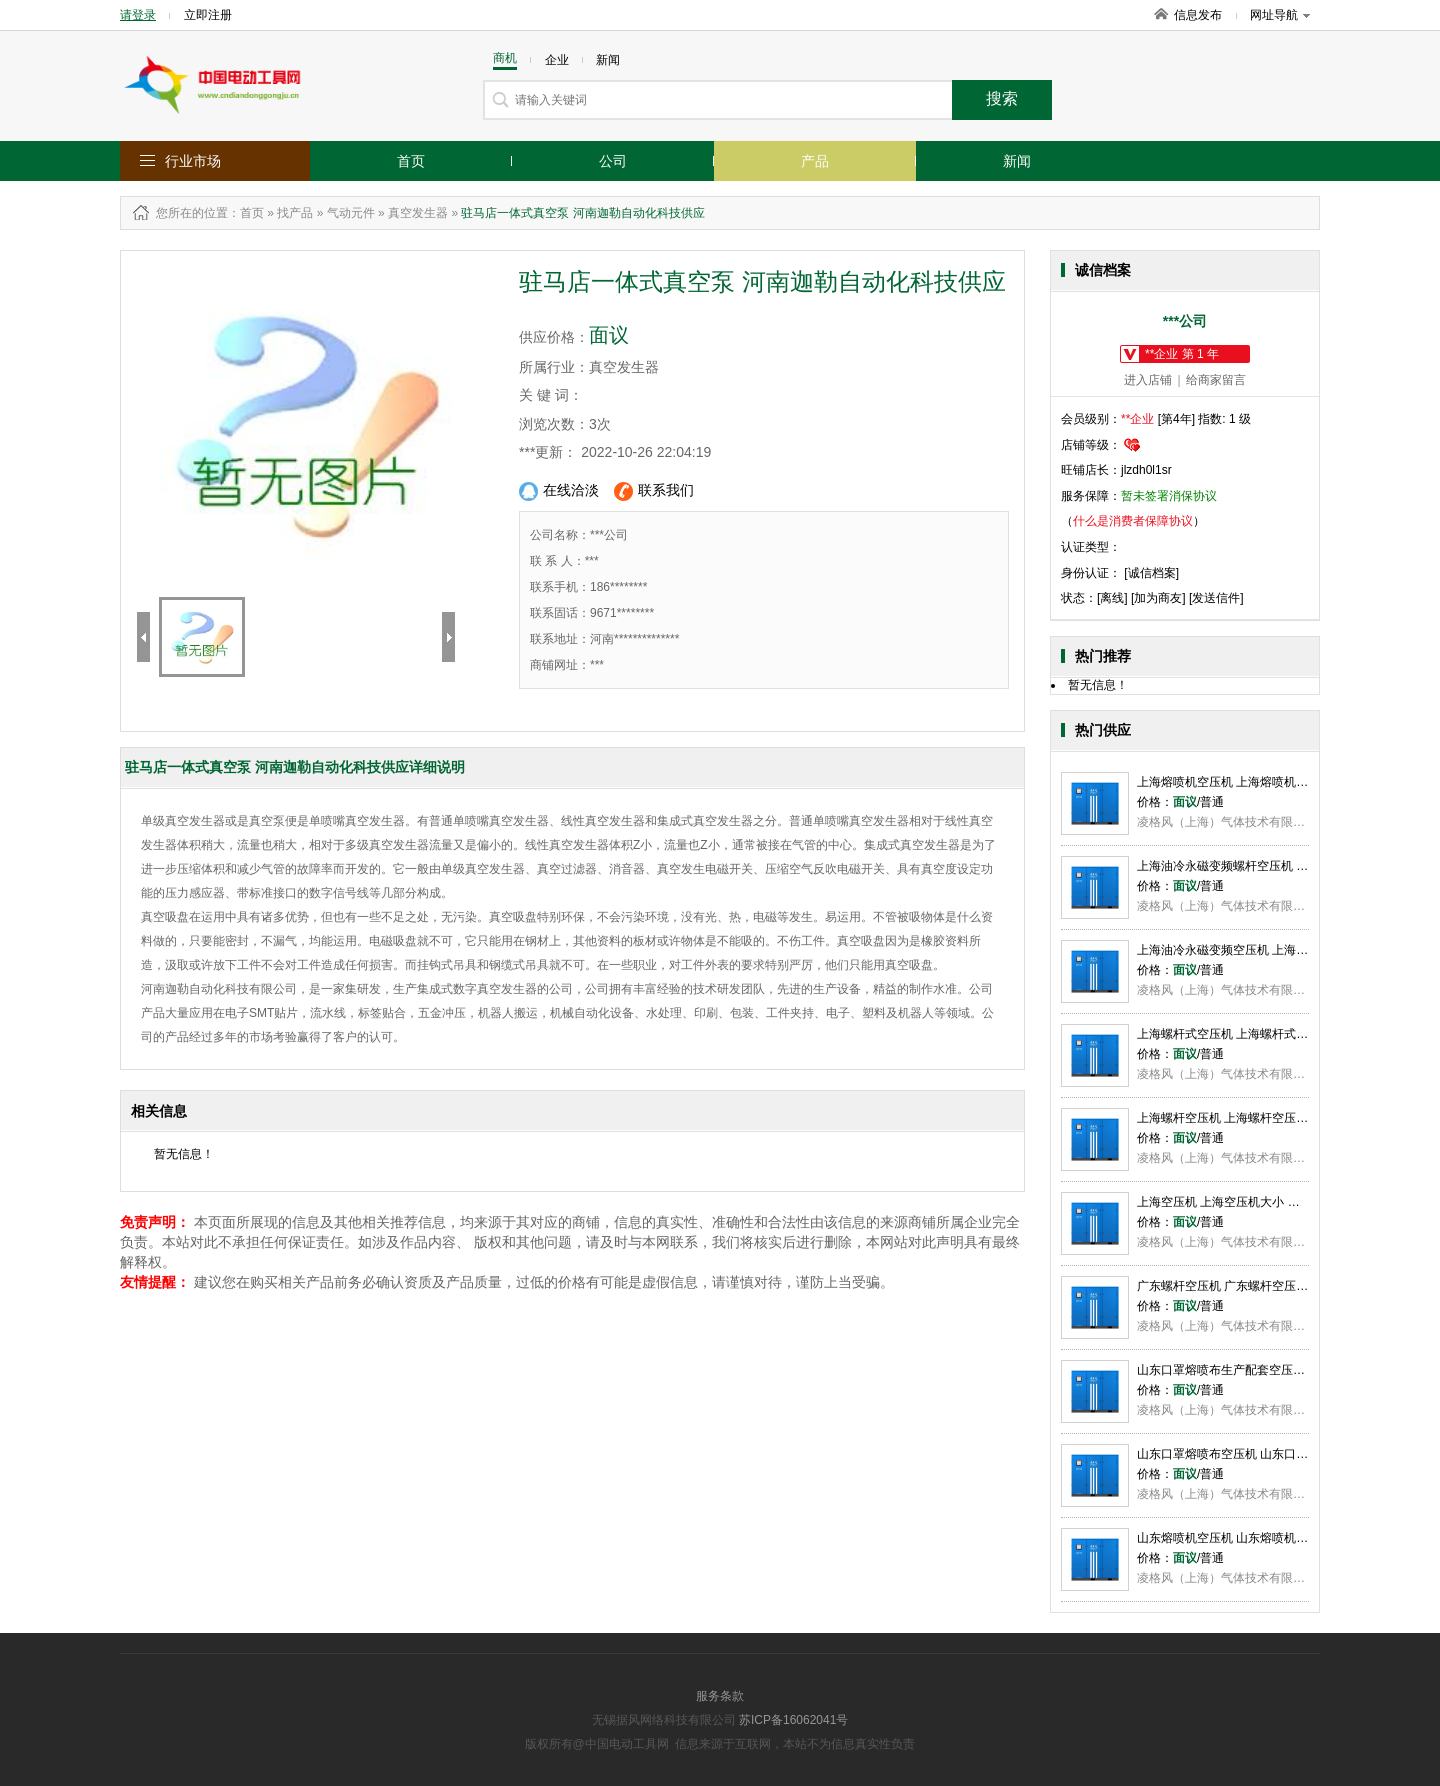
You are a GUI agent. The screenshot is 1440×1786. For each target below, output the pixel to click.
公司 (613, 161)
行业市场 (193, 161)
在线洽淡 (559, 491)
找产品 (295, 213)
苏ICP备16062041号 (793, 1720)
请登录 (138, 15)
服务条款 (720, 1696)
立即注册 (208, 15)
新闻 (1017, 161)
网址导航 (1280, 15)
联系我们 (654, 491)
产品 (815, 161)
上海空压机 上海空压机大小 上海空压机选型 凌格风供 (1280, 1202)
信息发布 (1198, 15)
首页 (411, 161)
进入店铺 (1148, 380)
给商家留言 (1216, 380)
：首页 (246, 213)
